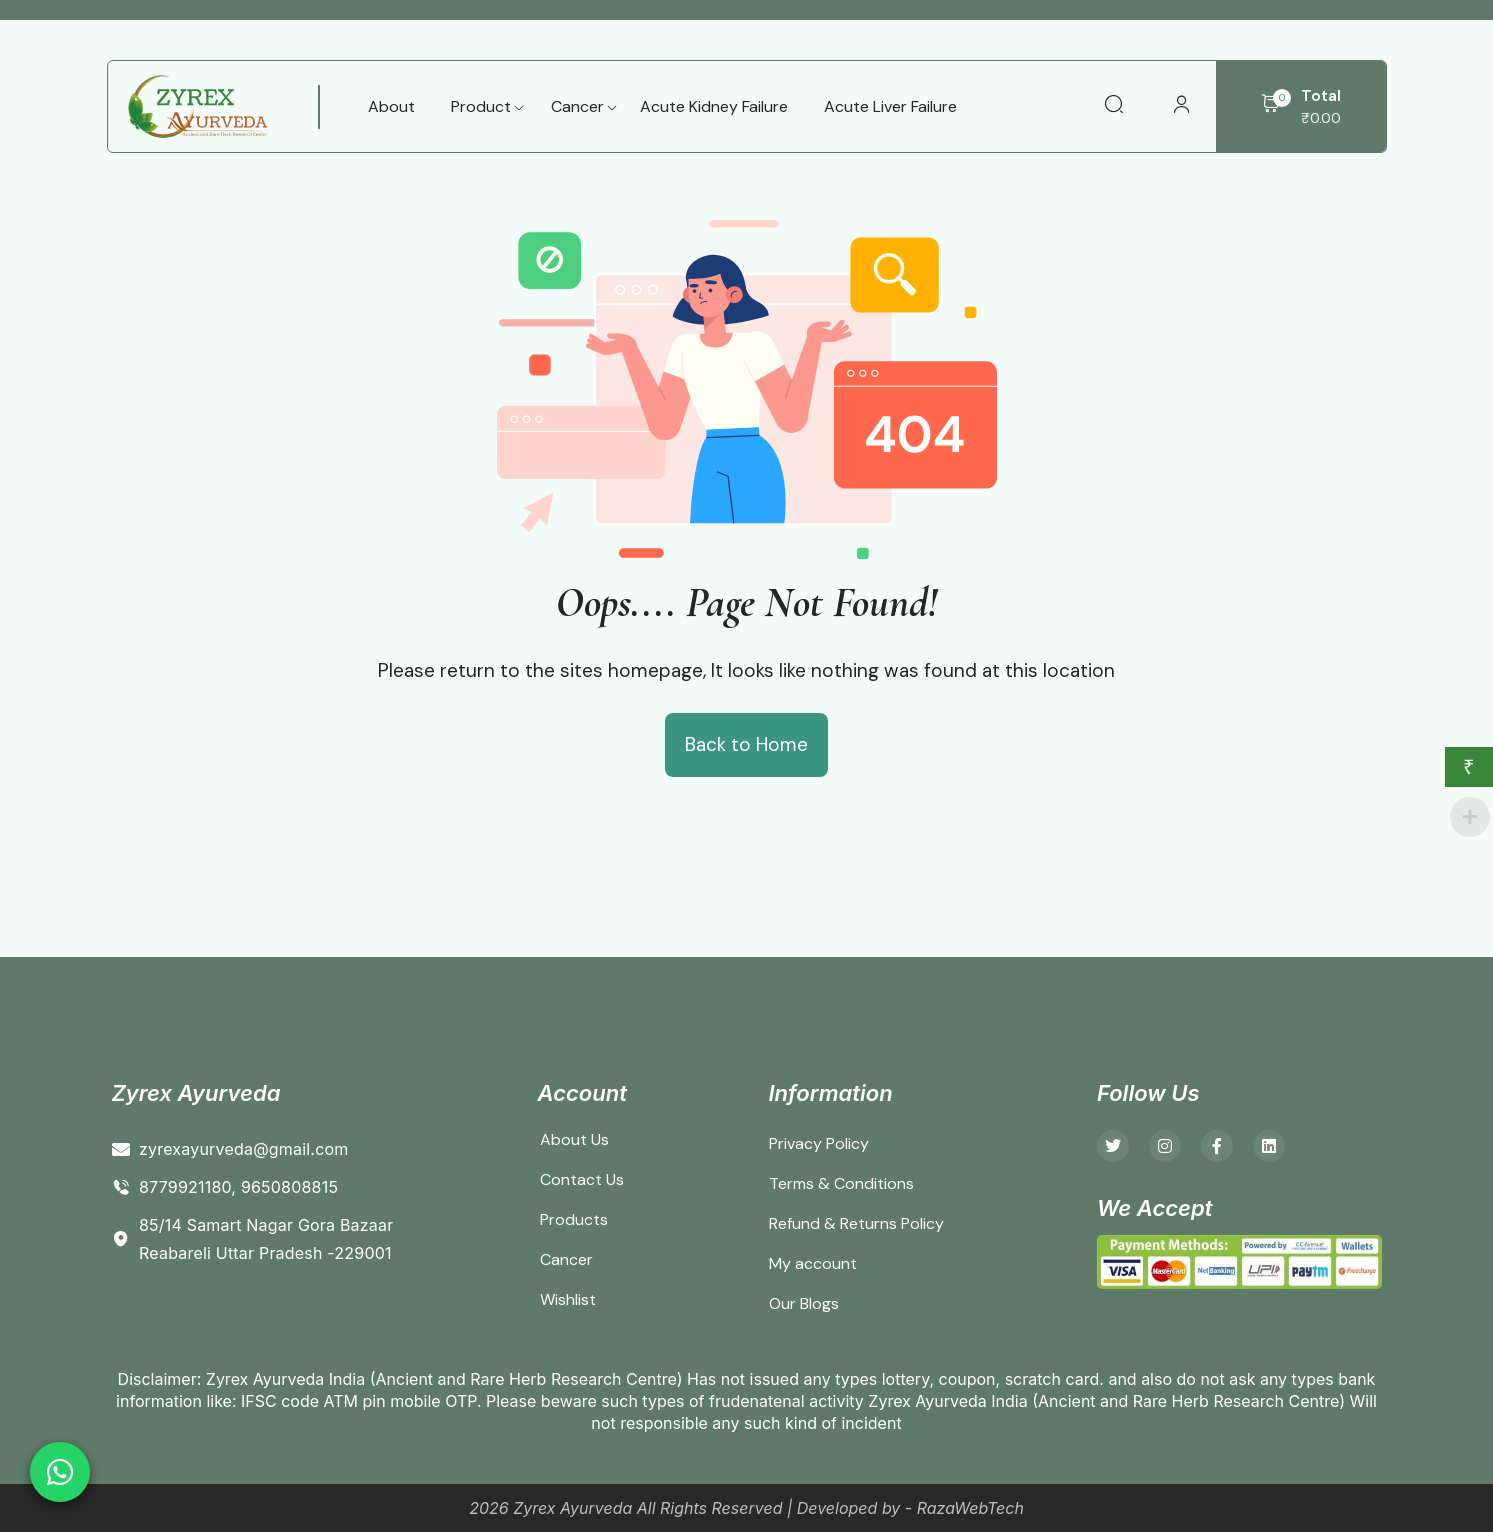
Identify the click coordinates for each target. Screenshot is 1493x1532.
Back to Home (746, 744)
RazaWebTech (970, 1508)
